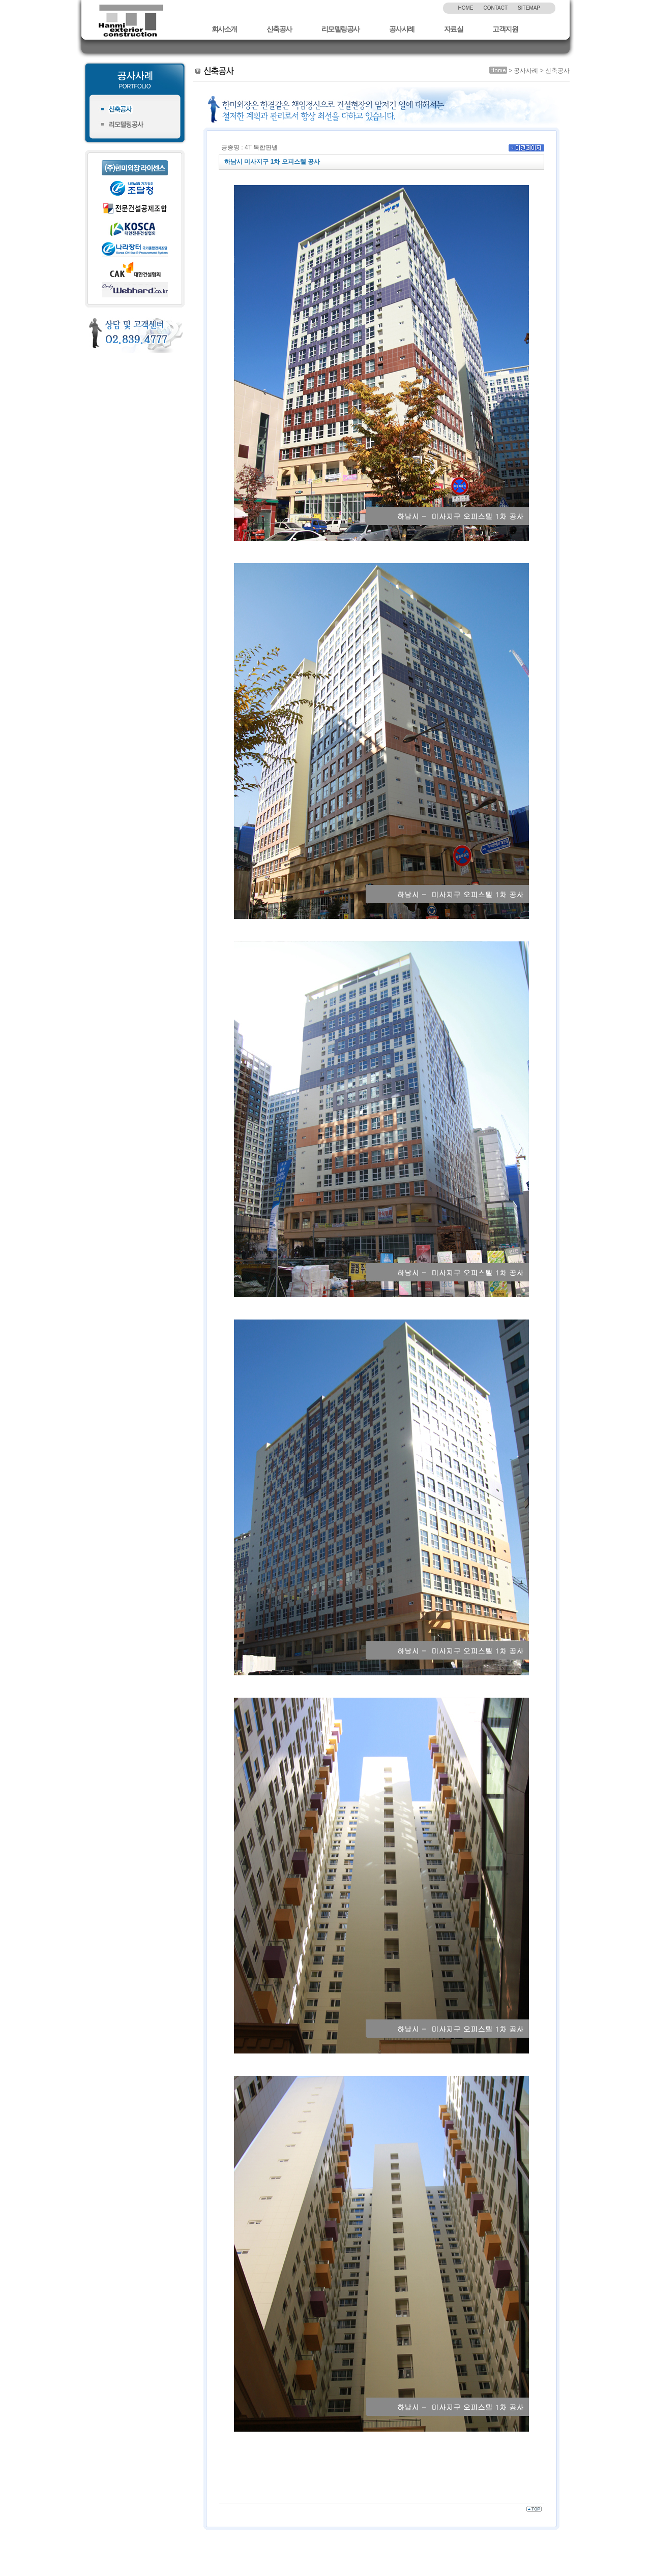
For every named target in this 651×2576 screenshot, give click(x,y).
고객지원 (505, 29)
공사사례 (402, 29)
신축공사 (279, 29)
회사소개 (224, 29)
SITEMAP (529, 8)
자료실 (453, 29)
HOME (466, 8)
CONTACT (496, 8)
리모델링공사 (340, 29)
